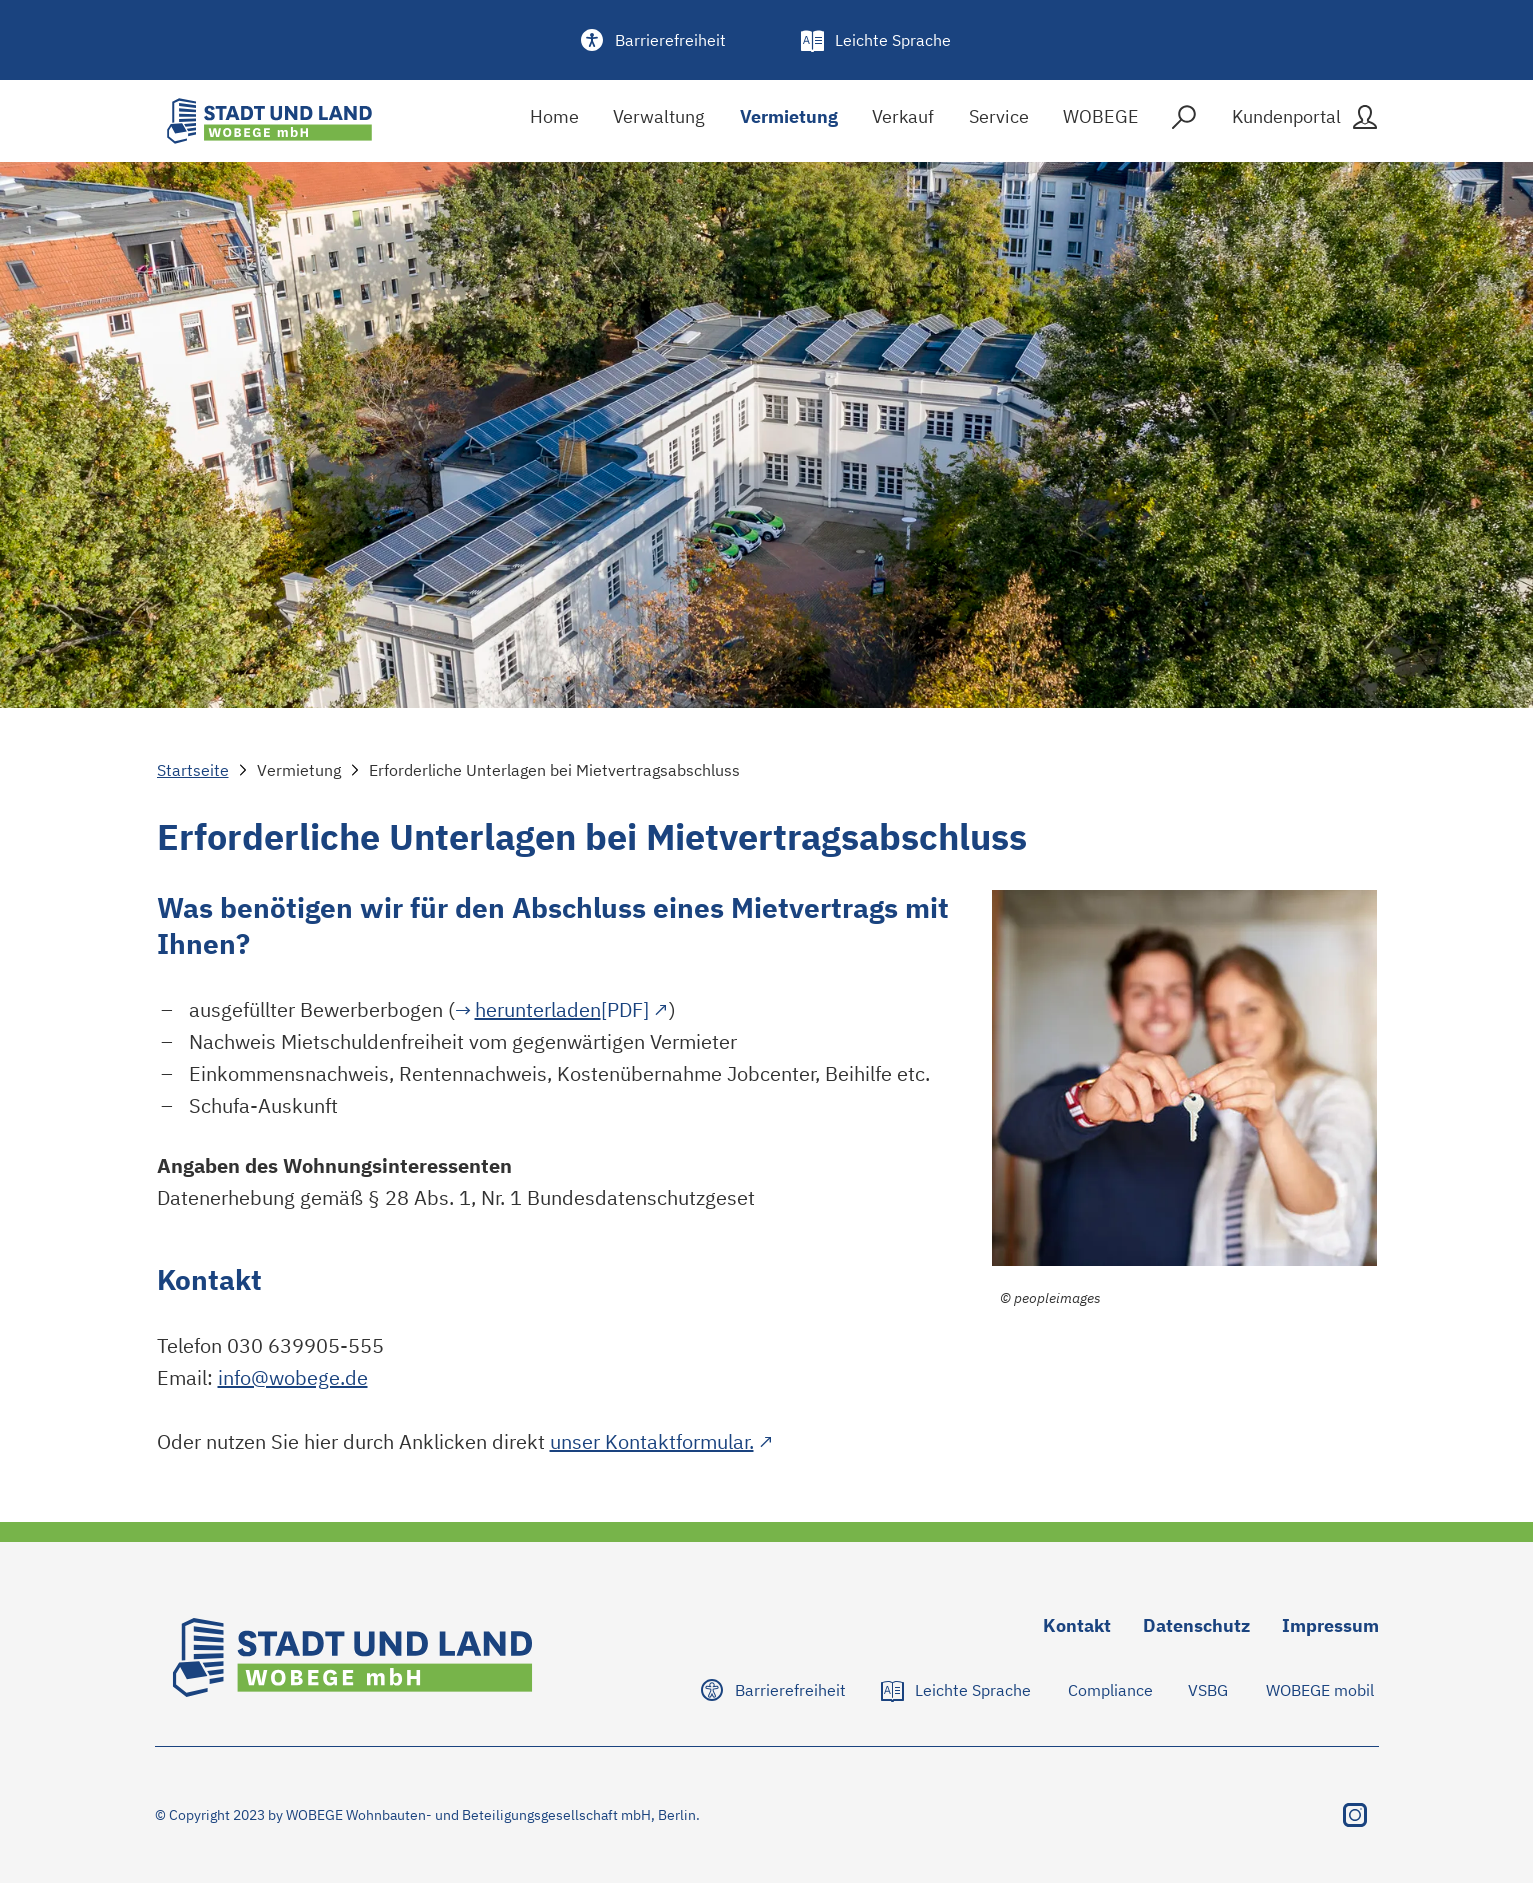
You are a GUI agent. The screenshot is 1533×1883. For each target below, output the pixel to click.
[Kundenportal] (1302, 121)
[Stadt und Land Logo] (269, 121)
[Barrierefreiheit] (654, 40)
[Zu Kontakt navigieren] (1077, 1630)
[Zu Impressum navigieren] (1330, 1630)
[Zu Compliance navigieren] (1110, 1690)
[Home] (554, 121)
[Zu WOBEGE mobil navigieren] (1320, 1690)
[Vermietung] (789, 121)
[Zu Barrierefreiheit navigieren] (774, 1690)
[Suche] (1184, 121)
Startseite (193, 770)
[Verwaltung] (659, 121)
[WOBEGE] (1101, 121)
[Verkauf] (903, 121)
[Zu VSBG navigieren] (1208, 1690)
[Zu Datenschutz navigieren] (1196, 1630)
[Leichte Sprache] (877, 40)
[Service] (999, 121)
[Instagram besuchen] (1355, 1815)
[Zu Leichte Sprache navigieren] (957, 1690)
